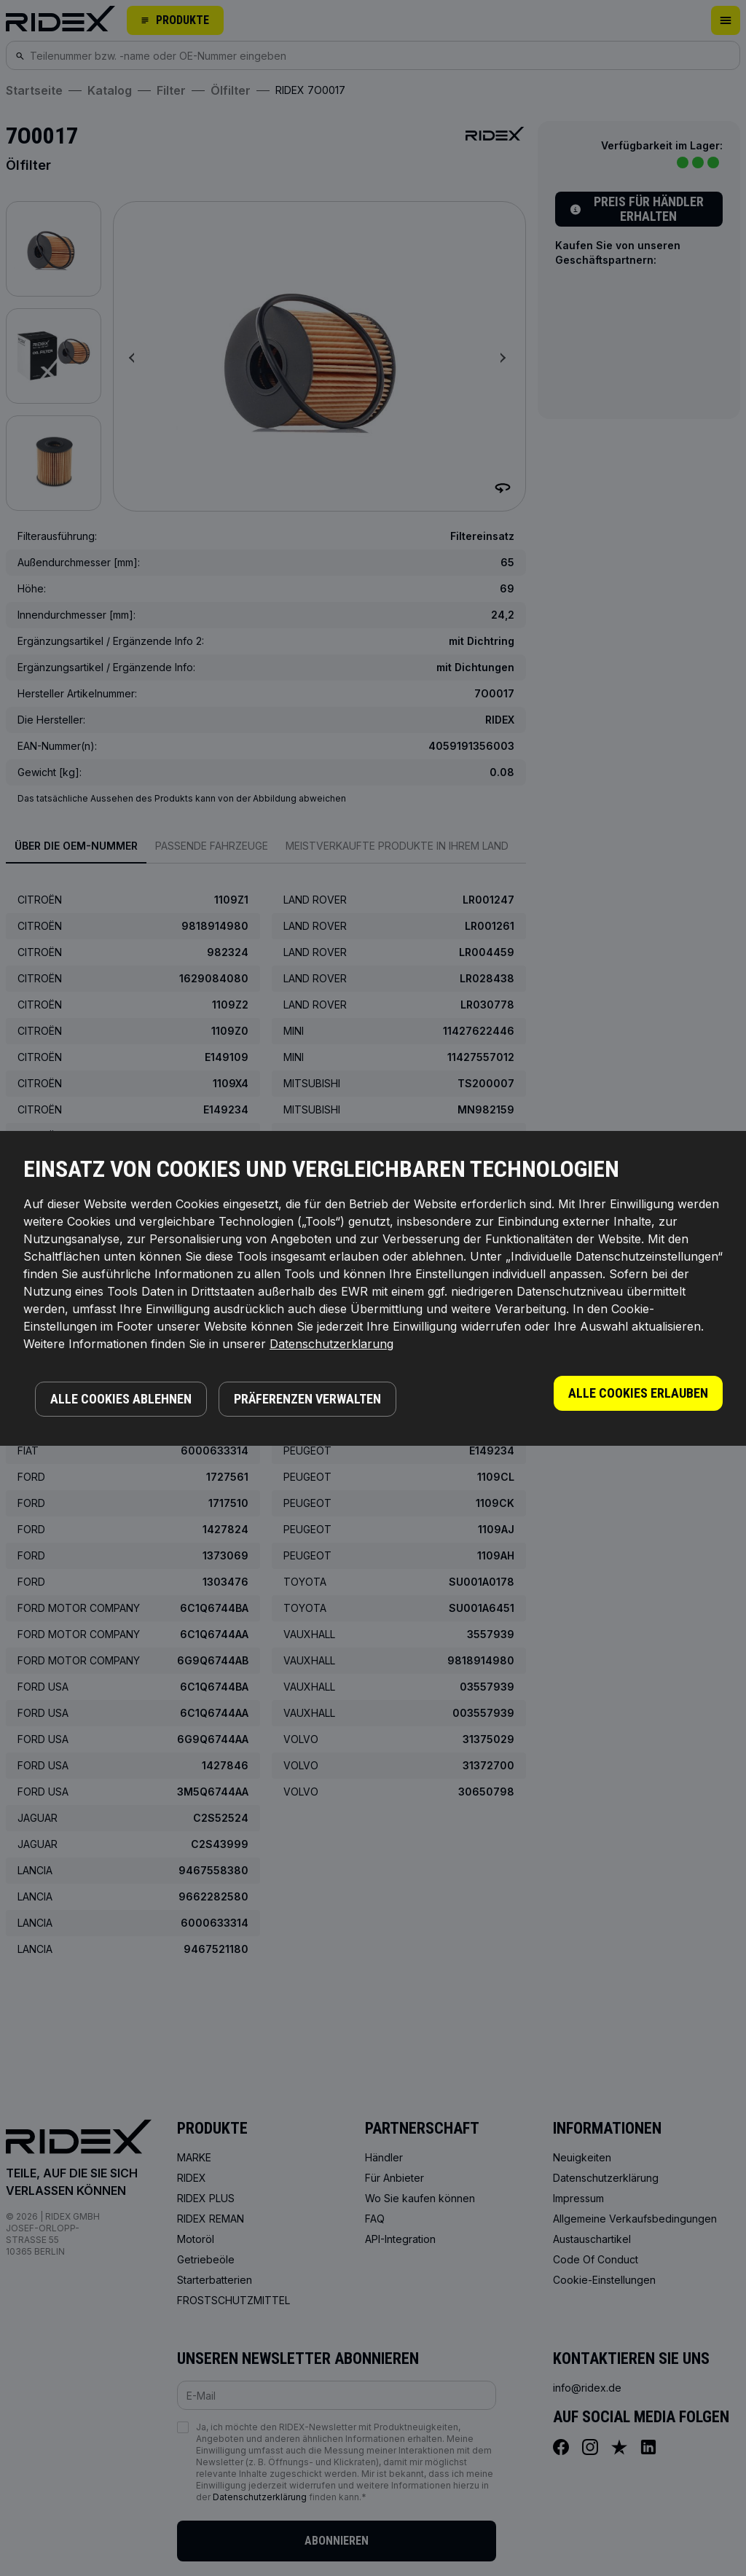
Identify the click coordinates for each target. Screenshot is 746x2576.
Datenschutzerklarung (331, 1343)
